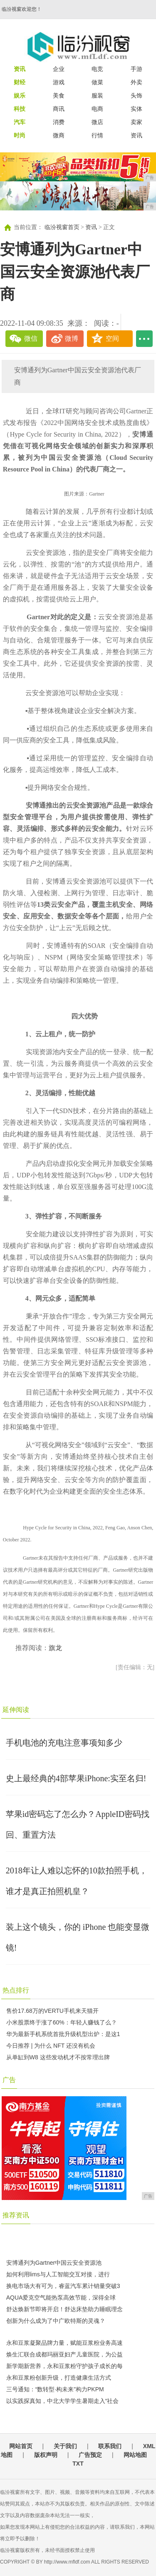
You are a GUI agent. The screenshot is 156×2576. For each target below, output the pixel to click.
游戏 (58, 82)
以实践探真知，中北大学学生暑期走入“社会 (62, 2401)
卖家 (136, 122)
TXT (77, 2463)
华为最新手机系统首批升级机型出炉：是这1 (63, 2034)
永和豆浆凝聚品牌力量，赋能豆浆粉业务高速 (64, 2342)
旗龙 (55, 1647)
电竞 (97, 69)
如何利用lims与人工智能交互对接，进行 (58, 2274)
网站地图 (135, 2454)
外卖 (136, 82)
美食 (58, 95)
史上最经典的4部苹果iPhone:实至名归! (76, 1778)
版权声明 (45, 2454)
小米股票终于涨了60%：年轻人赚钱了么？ (61, 2022)
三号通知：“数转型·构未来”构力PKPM (55, 2389)
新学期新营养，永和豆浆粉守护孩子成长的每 (64, 2366)
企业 (58, 69)
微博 (71, 338)
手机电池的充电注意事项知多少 (64, 1742)
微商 (58, 135)
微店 (97, 122)
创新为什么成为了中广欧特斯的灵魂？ (55, 2320)
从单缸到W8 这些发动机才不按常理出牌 (58, 2057)
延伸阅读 (15, 1709)
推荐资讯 (15, 2215)
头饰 (136, 95)
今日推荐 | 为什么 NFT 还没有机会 (50, 2045)
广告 (9, 2079)
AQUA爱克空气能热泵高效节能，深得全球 (61, 2297)
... (144, 338)
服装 (97, 95)
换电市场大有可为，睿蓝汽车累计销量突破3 (63, 2286)
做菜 (97, 82)
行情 (97, 135)
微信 (30, 338)
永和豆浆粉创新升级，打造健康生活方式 (58, 2377)
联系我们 (109, 2446)
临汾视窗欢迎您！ (22, 9)
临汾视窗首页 (62, 227)
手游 (136, 69)
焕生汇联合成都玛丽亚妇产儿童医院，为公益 (64, 2354)
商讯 (58, 108)
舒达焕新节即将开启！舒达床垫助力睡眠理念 (64, 2309)
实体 (136, 108)
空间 (112, 338)
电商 (97, 108)
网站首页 (20, 2446)
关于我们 (65, 2446)
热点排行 (15, 1990)
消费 (58, 122)
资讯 (136, 135)
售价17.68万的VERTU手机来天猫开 (52, 2010)
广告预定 (90, 2454)
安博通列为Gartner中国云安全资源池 (54, 2262)
